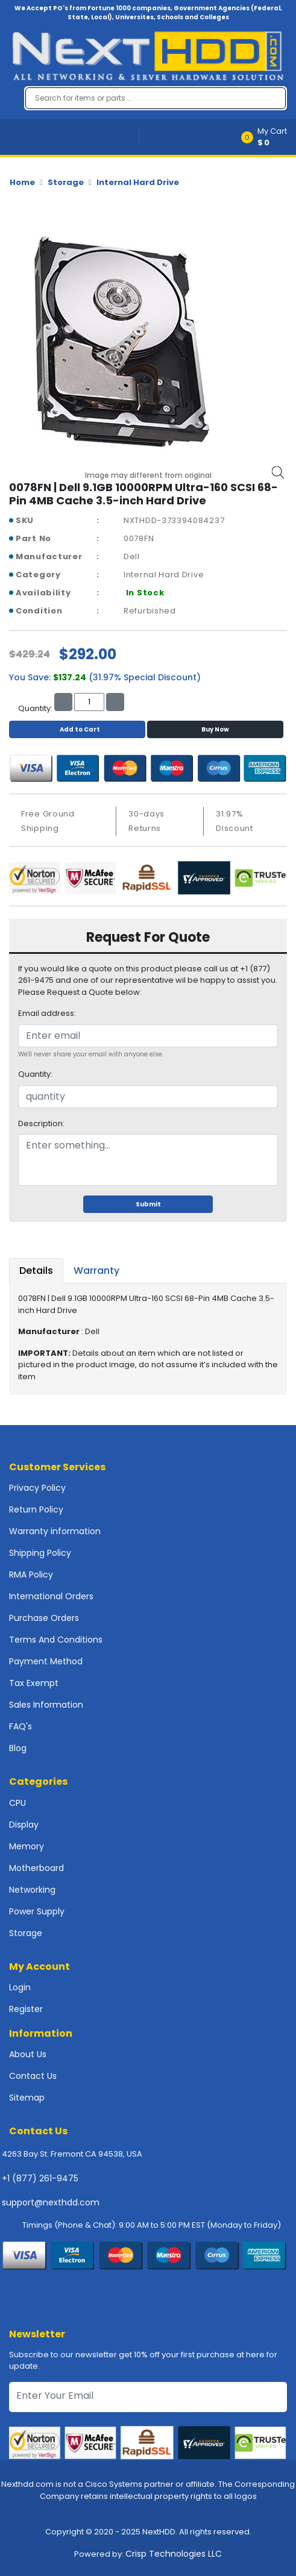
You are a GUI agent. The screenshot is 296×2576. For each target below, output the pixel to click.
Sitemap (27, 2098)
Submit (148, 1204)
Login (20, 1987)
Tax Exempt (33, 1683)
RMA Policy (31, 1574)
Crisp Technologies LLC (173, 2554)
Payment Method (46, 1661)
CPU (17, 1803)
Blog (18, 1748)
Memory (26, 1846)
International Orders (51, 1596)
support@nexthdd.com (50, 2202)
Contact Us (33, 2076)
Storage (66, 182)
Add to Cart (77, 729)
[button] (268, 137)
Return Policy (36, 1509)
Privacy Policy (37, 1488)
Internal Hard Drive (137, 182)
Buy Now (215, 729)
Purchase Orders (44, 1618)
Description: (41, 1123)
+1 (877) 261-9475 (40, 2178)
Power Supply (37, 1911)
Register (26, 2009)
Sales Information (46, 1705)
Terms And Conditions (55, 1640)
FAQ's (20, 1726)
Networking (32, 1890)
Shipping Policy (40, 1553)
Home (22, 182)
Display (24, 1825)
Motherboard (36, 1868)
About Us (27, 2054)
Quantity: (35, 1074)
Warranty (96, 1270)
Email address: (47, 1013)
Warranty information (55, 1531)
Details (36, 1270)
